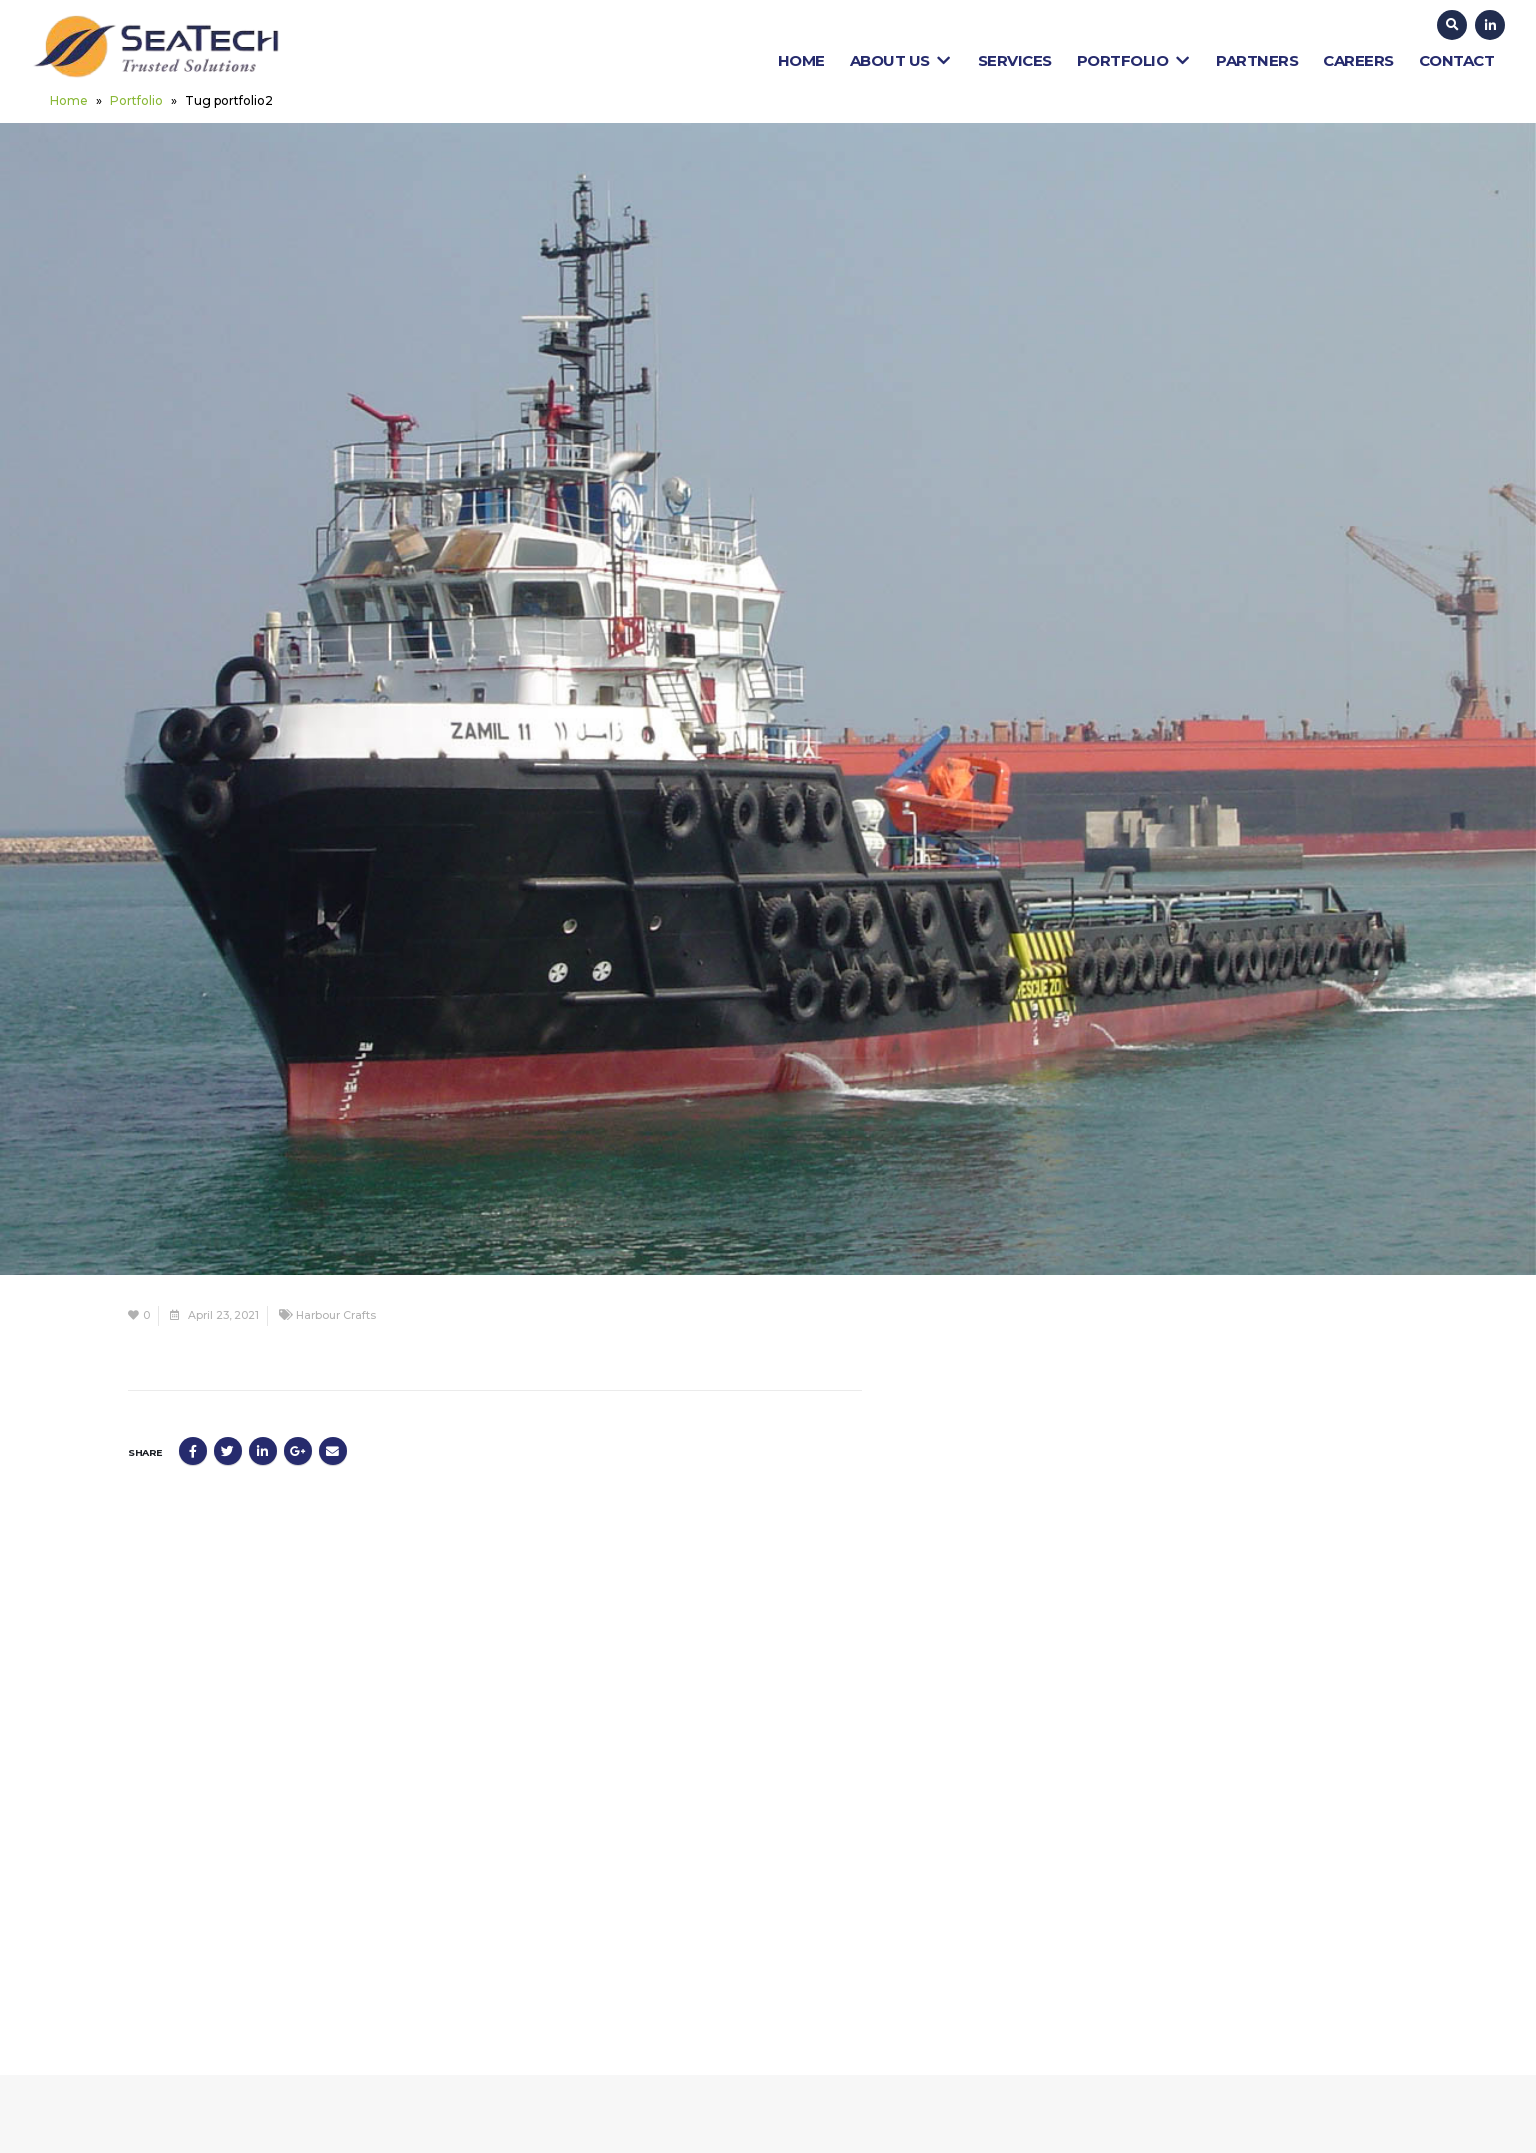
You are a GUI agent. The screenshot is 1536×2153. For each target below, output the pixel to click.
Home (801, 60)
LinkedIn (263, 1451)
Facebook (193, 1451)
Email (333, 1451)
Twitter (228, 1451)
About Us (901, 60)
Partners (1257, 60)
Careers (1358, 60)
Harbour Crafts (336, 1315)
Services (1015, 60)
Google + (298, 1451)
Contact (1457, 60)
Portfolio (1134, 60)
